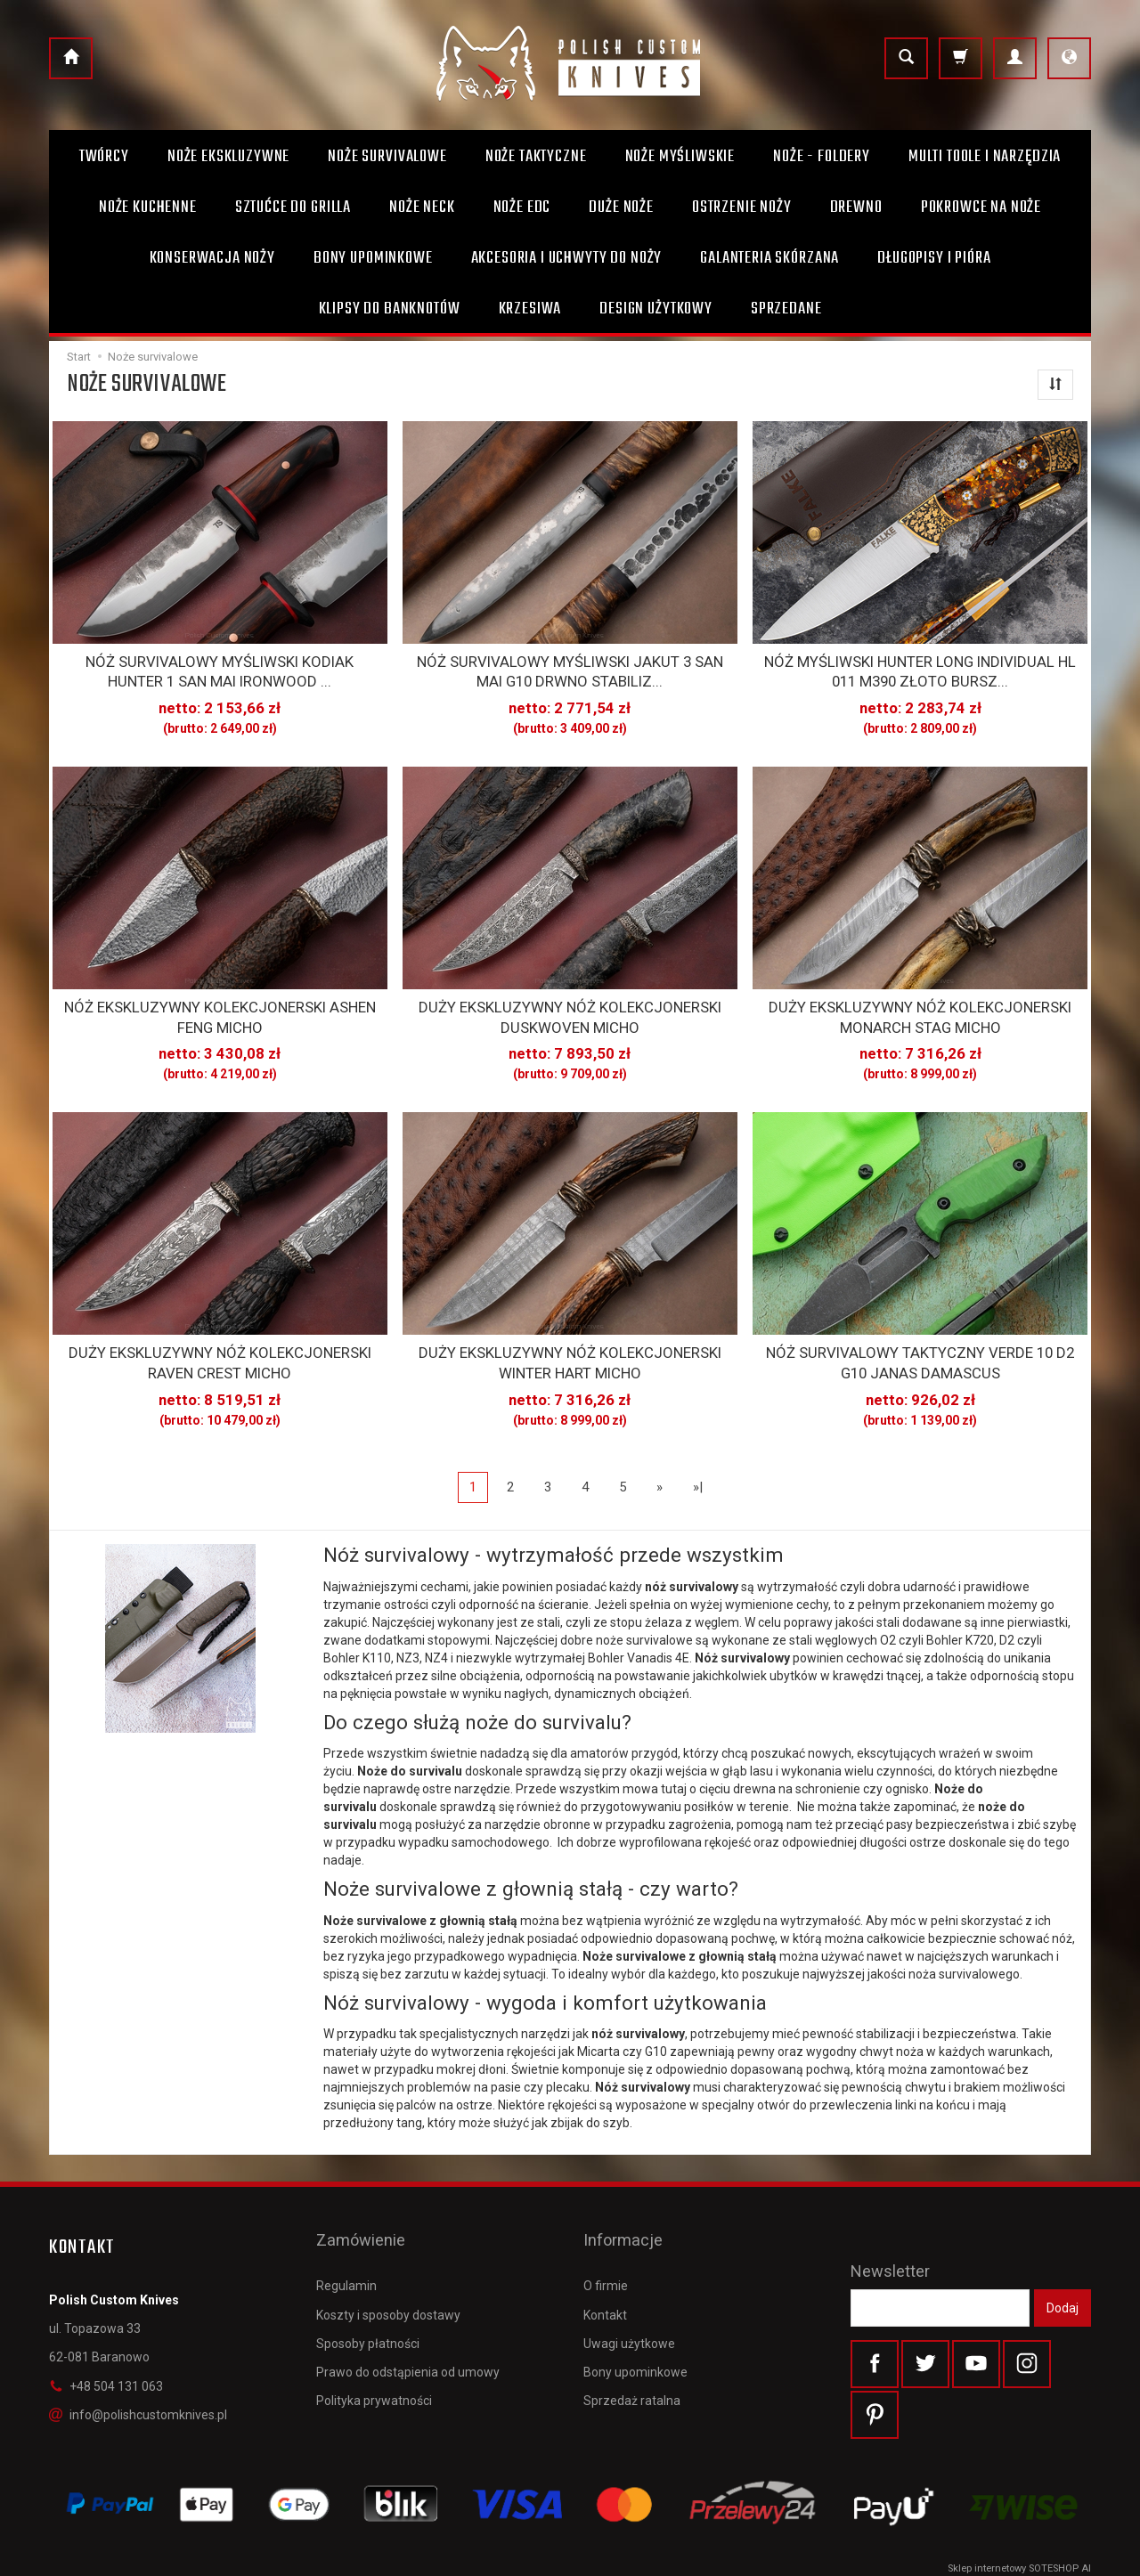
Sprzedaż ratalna (631, 2347)
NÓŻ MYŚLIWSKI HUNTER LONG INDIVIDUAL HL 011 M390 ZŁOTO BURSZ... (920, 668)
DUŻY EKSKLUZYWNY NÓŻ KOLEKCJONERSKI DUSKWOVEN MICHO (569, 1005)
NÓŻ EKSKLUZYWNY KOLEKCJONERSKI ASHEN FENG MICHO (220, 1005)
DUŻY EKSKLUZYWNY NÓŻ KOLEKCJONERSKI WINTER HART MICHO (569, 1344)
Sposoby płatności (367, 2290)
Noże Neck (422, 207)
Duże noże (621, 207)
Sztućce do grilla (293, 207)
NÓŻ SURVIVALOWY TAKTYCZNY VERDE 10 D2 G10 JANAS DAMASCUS (920, 1344)
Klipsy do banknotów (389, 309)
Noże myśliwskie (680, 156)
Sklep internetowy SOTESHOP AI (1019, 2558)
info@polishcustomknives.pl (138, 2392)
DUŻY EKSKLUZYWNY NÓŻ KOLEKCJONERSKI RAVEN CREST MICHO (219, 1344)
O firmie (605, 2232)
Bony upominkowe (635, 2319)
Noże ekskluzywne (228, 156)
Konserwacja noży (212, 258)
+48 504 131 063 (106, 2363)
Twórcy (104, 156)
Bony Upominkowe (373, 258)
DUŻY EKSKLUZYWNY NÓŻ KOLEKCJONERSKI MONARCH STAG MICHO (920, 1005)
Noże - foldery (821, 156)
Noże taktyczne (536, 156)
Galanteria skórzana (769, 258)
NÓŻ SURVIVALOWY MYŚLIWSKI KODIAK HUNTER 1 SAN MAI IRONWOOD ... (220, 668)
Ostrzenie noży (742, 207)
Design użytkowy (655, 309)
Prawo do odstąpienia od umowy (408, 2319)
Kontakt (605, 2261)
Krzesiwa (530, 309)
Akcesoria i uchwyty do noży (567, 258)
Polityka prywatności (374, 2347)
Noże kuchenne (148, 207)
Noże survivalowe (387, 156)
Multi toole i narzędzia (984, 156)
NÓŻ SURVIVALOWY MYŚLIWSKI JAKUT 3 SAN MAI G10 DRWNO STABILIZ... (569, 668)
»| (698, 1464)
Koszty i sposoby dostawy (388, 2261)
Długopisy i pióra (933, 258)
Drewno (856, 207)
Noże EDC (522, 207)
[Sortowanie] (1055, 385)
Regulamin (346, 2232)
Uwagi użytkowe (629, 2290)
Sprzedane (786, 309)
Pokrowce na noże (981, 207)
